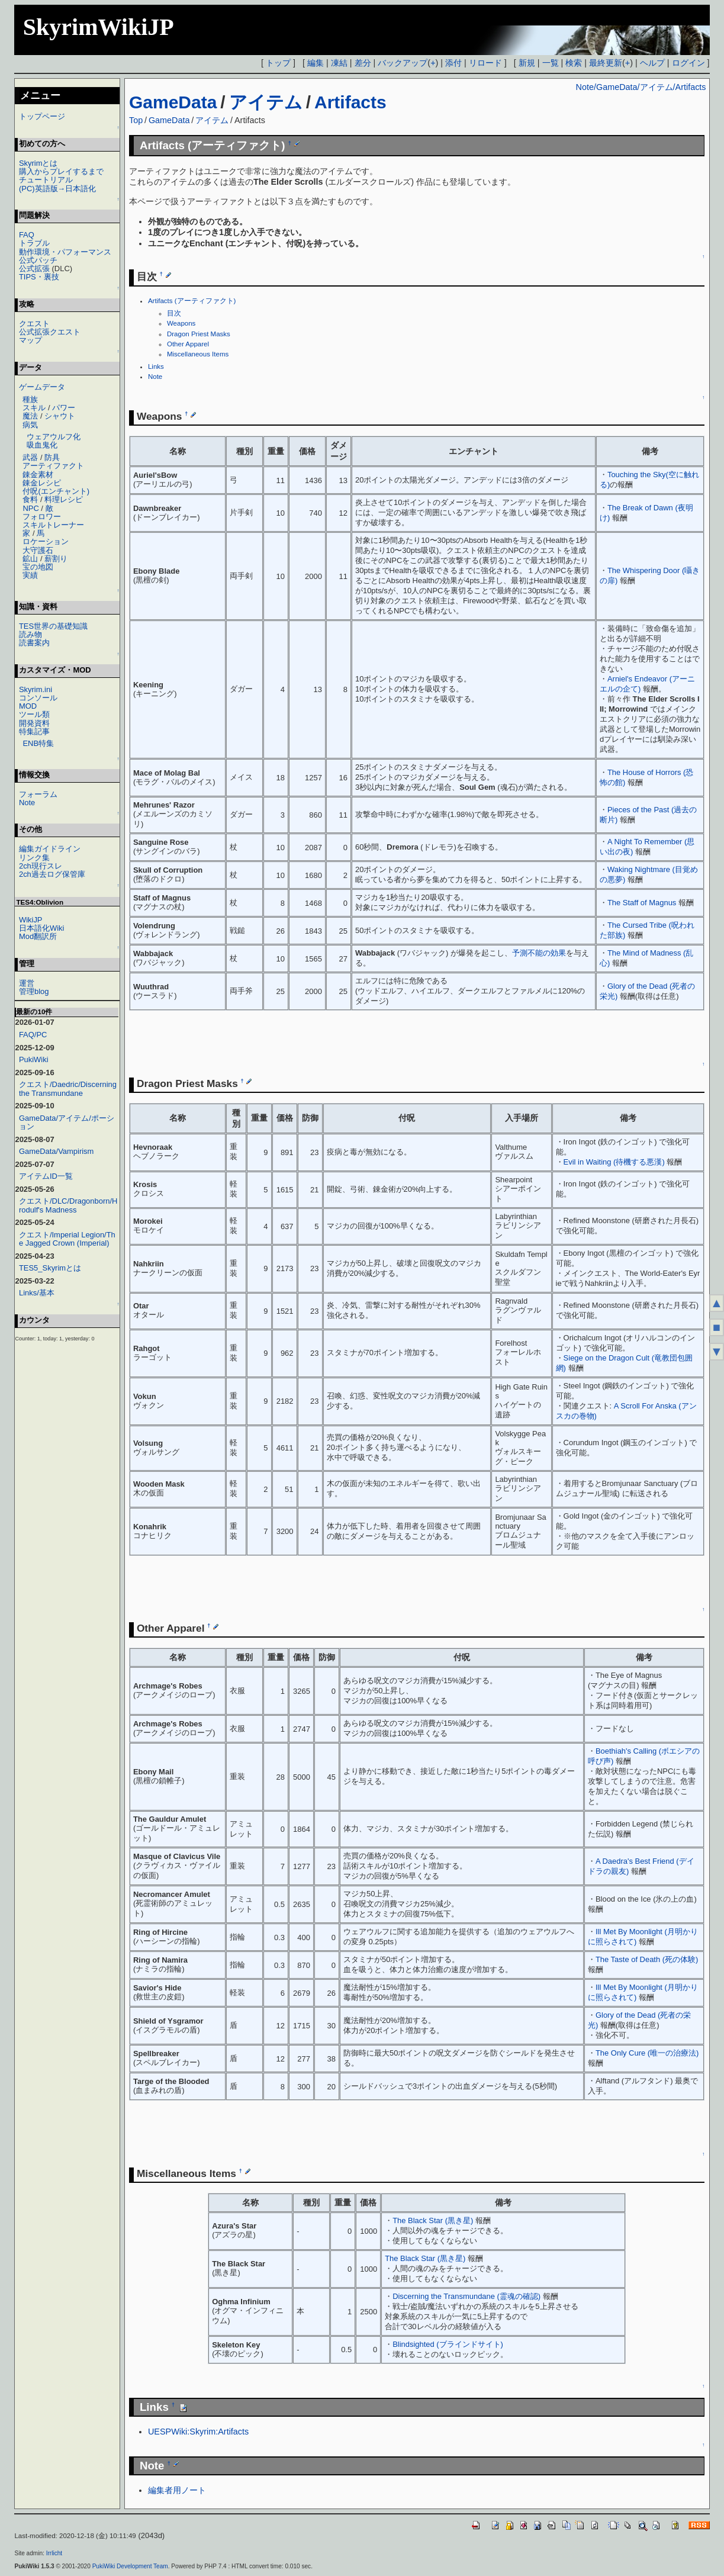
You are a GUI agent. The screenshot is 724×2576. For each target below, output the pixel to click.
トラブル (34, 243)
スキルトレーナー (53, 524)
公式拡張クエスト (50, 331)
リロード (485, 62)
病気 (30, 424)
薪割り (55, 558)
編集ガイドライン (50, 848)
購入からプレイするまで (61, 171)
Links (156, 366)
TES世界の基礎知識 (53, 626)
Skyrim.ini (35, 689)
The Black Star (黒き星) (432, 2220)
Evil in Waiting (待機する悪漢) (614, 1161)
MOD (28, 706)
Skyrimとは (38, 163)
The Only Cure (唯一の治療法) (647, 2052)
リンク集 (34, 857)
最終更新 (605, 62)
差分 (363, 62)
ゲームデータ (42, 386)
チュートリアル (46, 179)
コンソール (38, 697)
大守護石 (37, 550)
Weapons (181, 323)
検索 (573, 62)
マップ (30, 340)
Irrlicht (54, 2553)
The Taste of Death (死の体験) (647, 1959)
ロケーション (45, 541)
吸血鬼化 (42, 444)
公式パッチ (38, 260)
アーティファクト (53, 465)
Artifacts (350, 102)
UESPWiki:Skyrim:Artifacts (198, 2431)
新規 (527, 62)
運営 (26, 983)
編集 (315, 62)
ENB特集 (38, 743)
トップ (278, 62)
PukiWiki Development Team (130, 2566)
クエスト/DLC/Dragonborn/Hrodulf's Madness (68, 1205)
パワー (63, 407)
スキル (34, 407)
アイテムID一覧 (46, 1176)
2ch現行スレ (40, 865)
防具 (52, 457)
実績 (30, 575)
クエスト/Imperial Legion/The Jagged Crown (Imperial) (67, 1238)
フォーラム (38, 794)
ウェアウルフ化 (54, 436)
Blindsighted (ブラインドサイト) (447, 2344)
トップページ (42, 116)
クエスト (34, 323)
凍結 (339, 62)
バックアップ (402, 62)
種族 (30, 399)
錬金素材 (37, 474)
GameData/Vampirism (56, 1151)
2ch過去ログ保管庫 (52, 874)
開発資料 (34, 723)
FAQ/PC (33, 1034)
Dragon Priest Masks (198, 333)
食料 (30, 499)
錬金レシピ (41, 482)
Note (155, 376)
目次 (174, 313)
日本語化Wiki (41, 928)
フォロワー (41, 516)
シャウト (59, 415)
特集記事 (34, 731)
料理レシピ (63, 499)
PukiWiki (34, 1059)
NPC (30, 508)
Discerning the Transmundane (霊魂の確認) (466, 2296)
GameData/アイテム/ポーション (66, 1122)
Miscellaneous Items (198, 354)
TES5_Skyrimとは (50, 1267)
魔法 (30, 415)
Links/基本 (36, 1292)
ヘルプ (652, 62)
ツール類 (34, 714)
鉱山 (30, 558)
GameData (173, 102)
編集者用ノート (177, 2490)
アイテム (266, 102)
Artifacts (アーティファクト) (192, 300)
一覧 (550, 62)
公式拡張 (34, 268)
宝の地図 (37, 566)
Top (136, 120)
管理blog (34, 991)
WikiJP (31, 919)
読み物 (30, 634)
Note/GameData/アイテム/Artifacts (641, 87)
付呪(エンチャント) (55, 491)
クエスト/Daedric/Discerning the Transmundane (68, 1088)
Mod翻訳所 (38, 936)
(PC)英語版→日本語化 (57, 188)
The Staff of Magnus (641, 902)
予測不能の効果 (539, 952)
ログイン (688, 62)
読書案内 (34, 642)
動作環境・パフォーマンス (65, 251)
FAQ (26, 234)
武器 (30, 457)
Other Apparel (188, 344)
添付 (453, 62)
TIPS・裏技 (39, 276)
